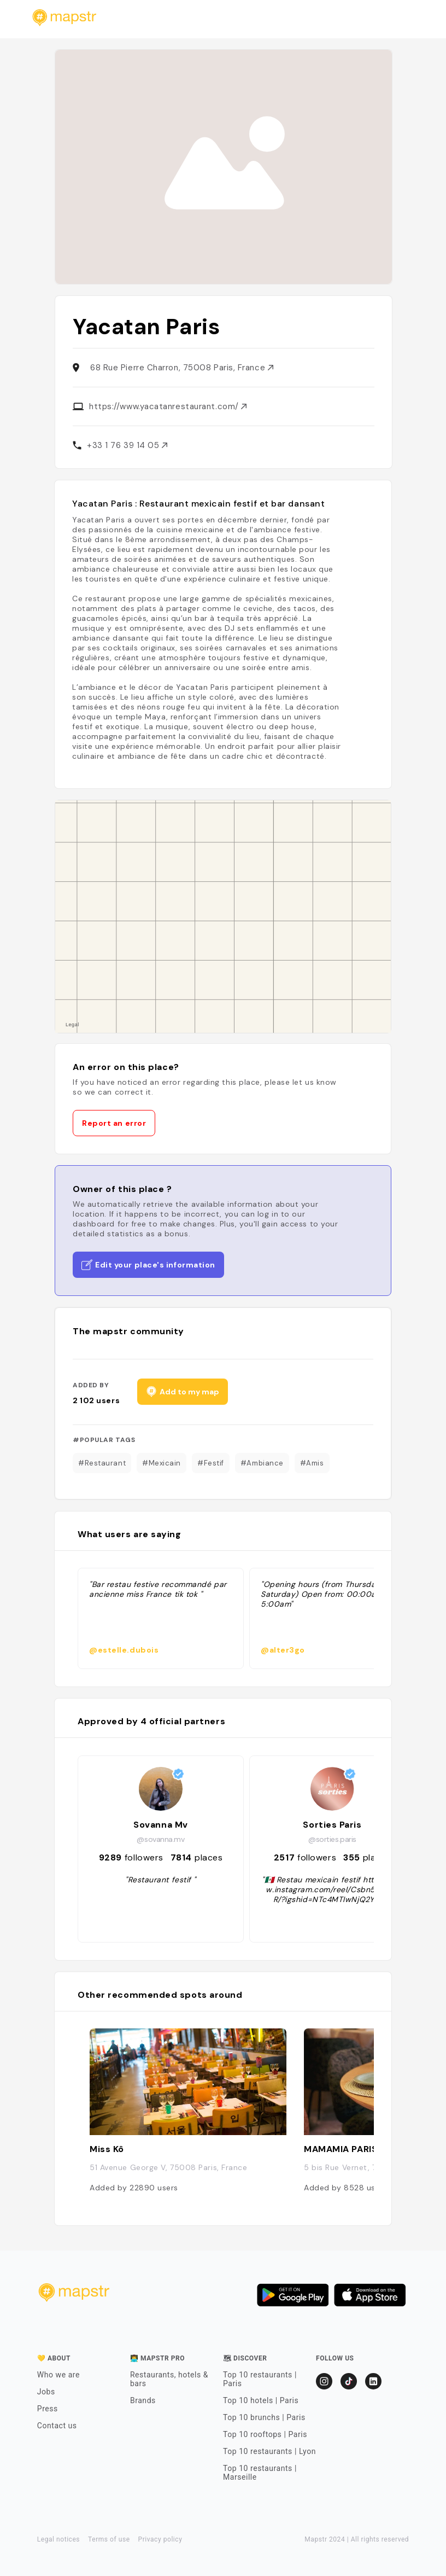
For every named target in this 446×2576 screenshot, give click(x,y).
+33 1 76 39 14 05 (127, 445)
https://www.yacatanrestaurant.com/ (168, 406)
